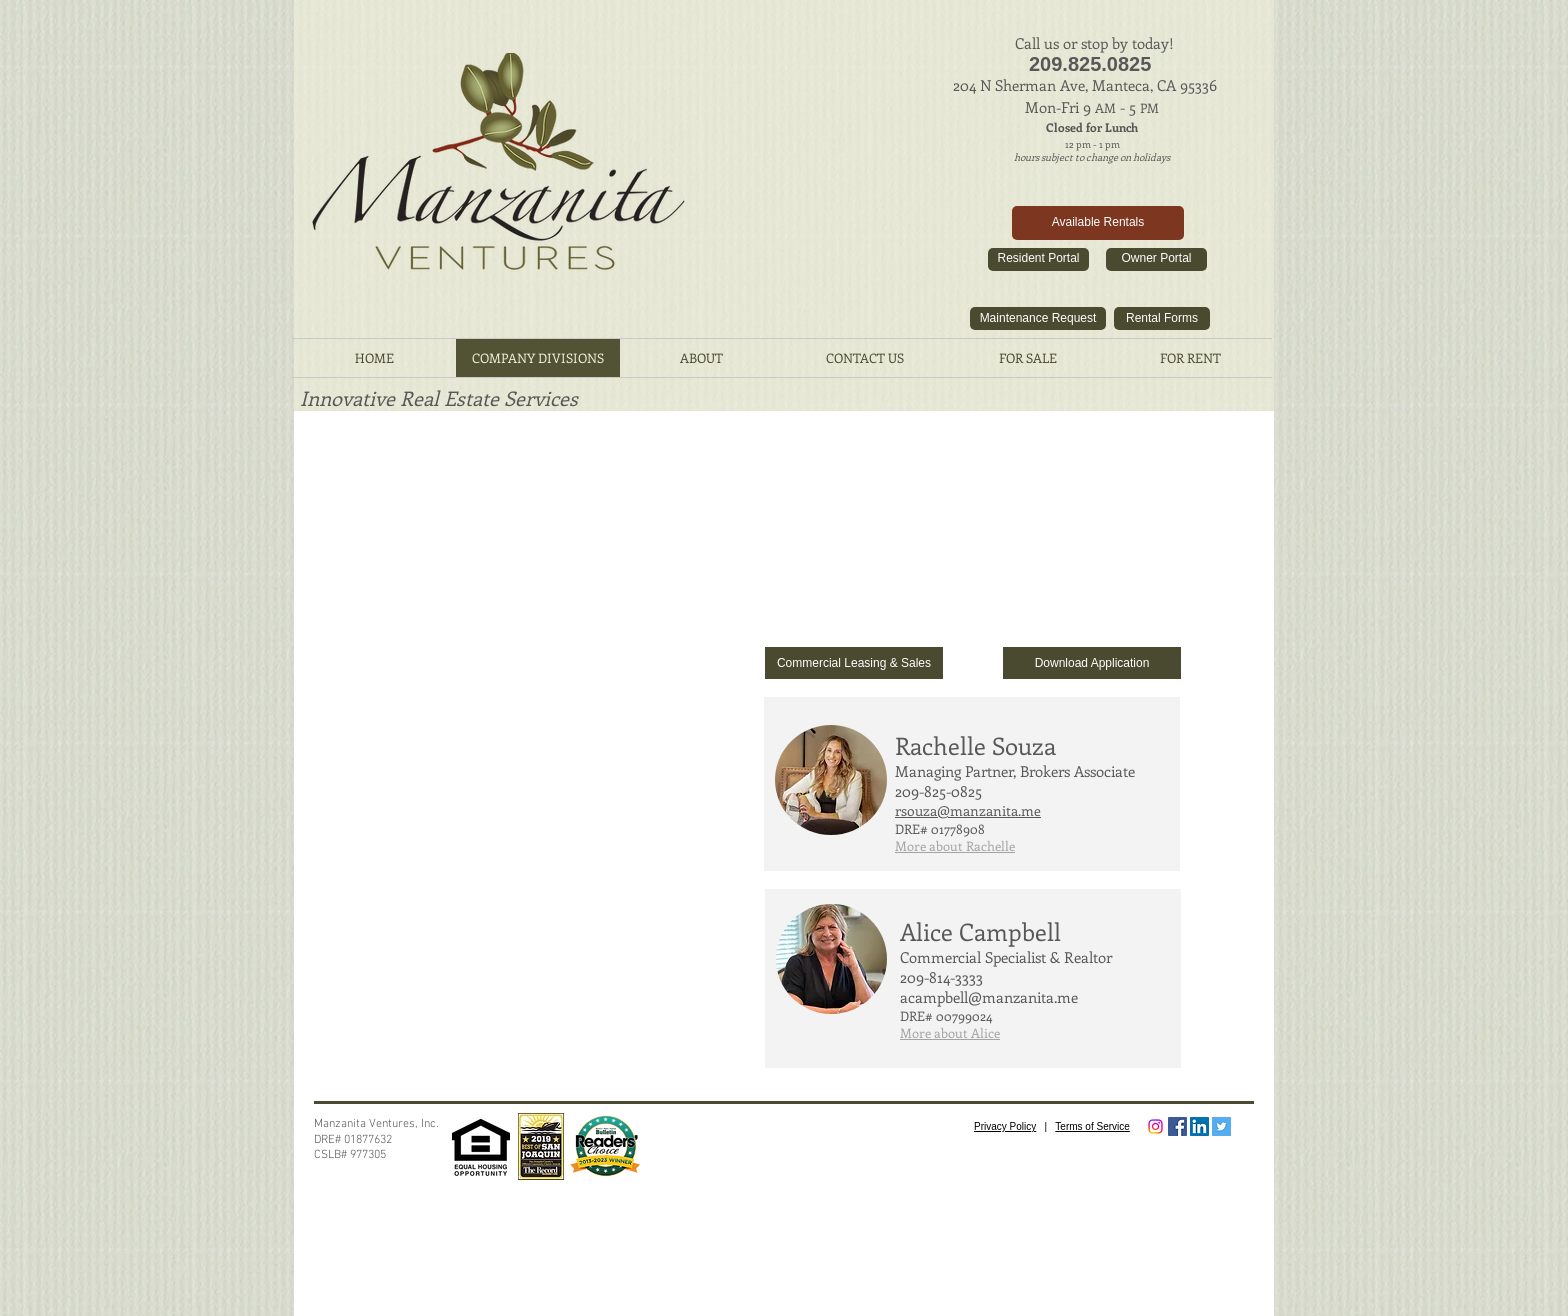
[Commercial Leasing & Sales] (854, 663)
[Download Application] (1092, 663)
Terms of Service (1092, 1126)
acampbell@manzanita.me (989, 997)
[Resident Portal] (1038, 259)
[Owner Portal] (1156, 259)
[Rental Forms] (1162, 318)
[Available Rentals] (1098, 223)
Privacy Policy (1005, 1126)
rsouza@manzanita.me (968, 810)
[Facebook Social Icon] (1177, 1126)
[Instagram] (1155, 1126)
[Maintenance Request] (1038, 318)
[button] (955, 846)
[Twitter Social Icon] (1221, 1126)
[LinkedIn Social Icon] (1199, 1126)
